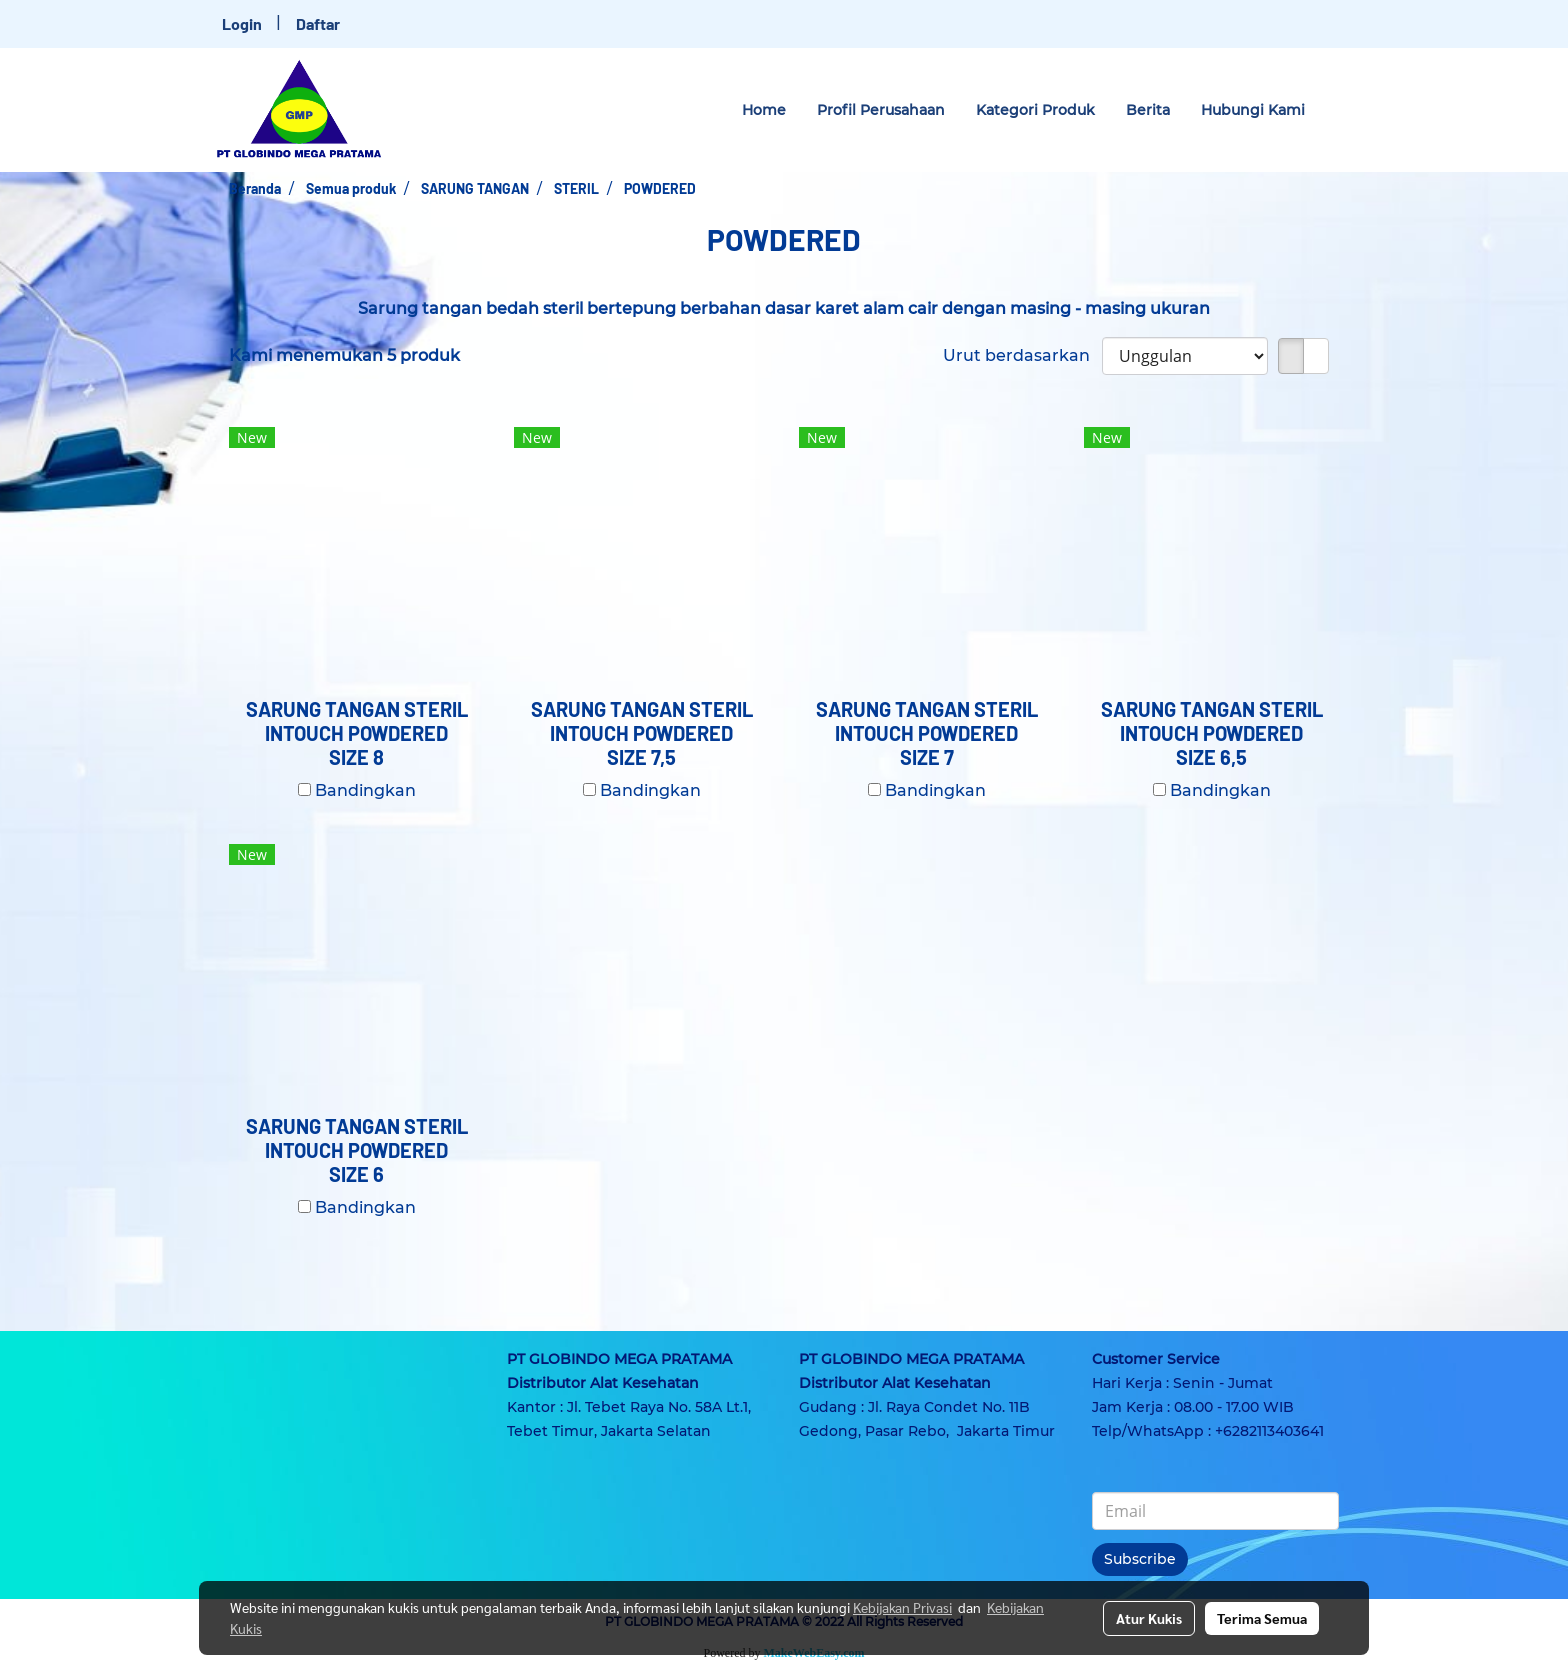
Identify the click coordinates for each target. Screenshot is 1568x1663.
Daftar (318, 23)
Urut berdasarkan (1022, 355)
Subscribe (1140, 1559)
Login (242, 23)
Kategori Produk (1035, 110)
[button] (1338, 110)
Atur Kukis (1149, 1618)
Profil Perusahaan (881, 110)
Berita (1148, 110)
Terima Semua (1262, 1618)
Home (764, 110)
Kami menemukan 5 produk (344, 355)
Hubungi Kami (1253, 110)
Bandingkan (365, 790)
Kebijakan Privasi (902, 1607)
